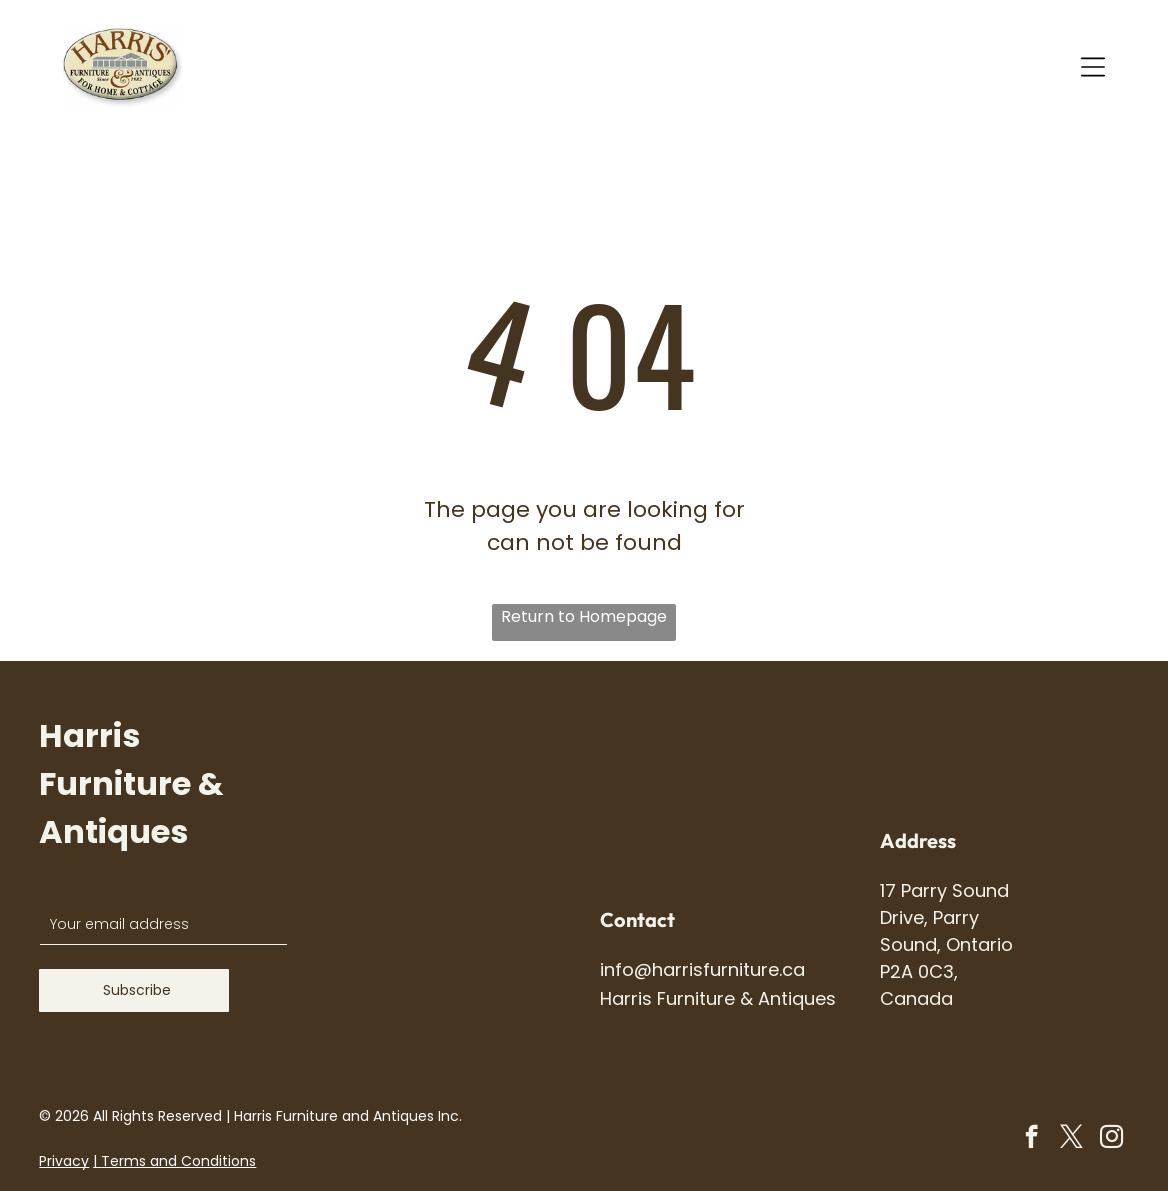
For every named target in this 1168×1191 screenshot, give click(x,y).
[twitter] (1071, 1139)
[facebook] (1031, 1139)
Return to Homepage (584, 616)
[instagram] (1111, 1139)
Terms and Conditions (178, 1161)
